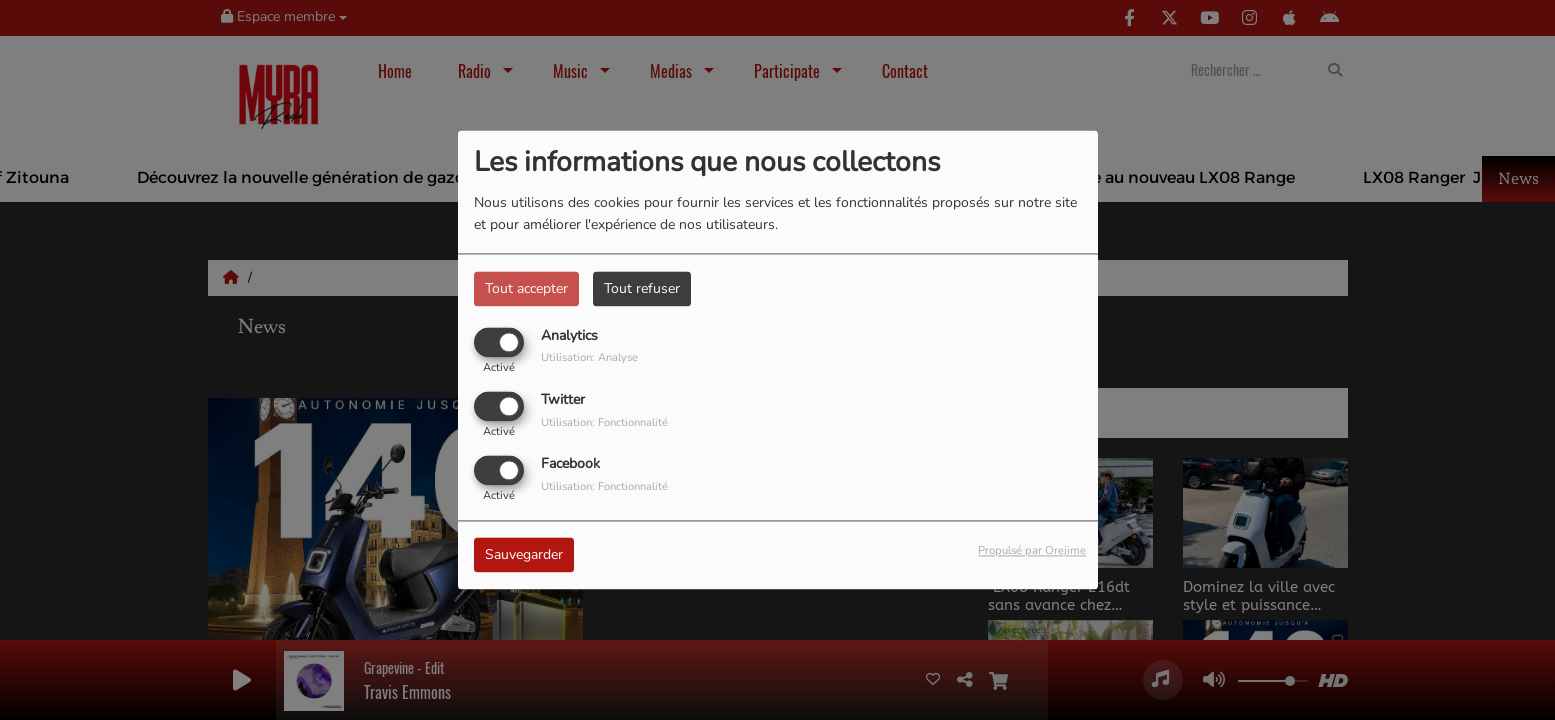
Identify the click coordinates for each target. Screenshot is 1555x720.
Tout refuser (642, 288)
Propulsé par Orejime (1032, 551)
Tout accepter (526, 288)
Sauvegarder (524, 555)
